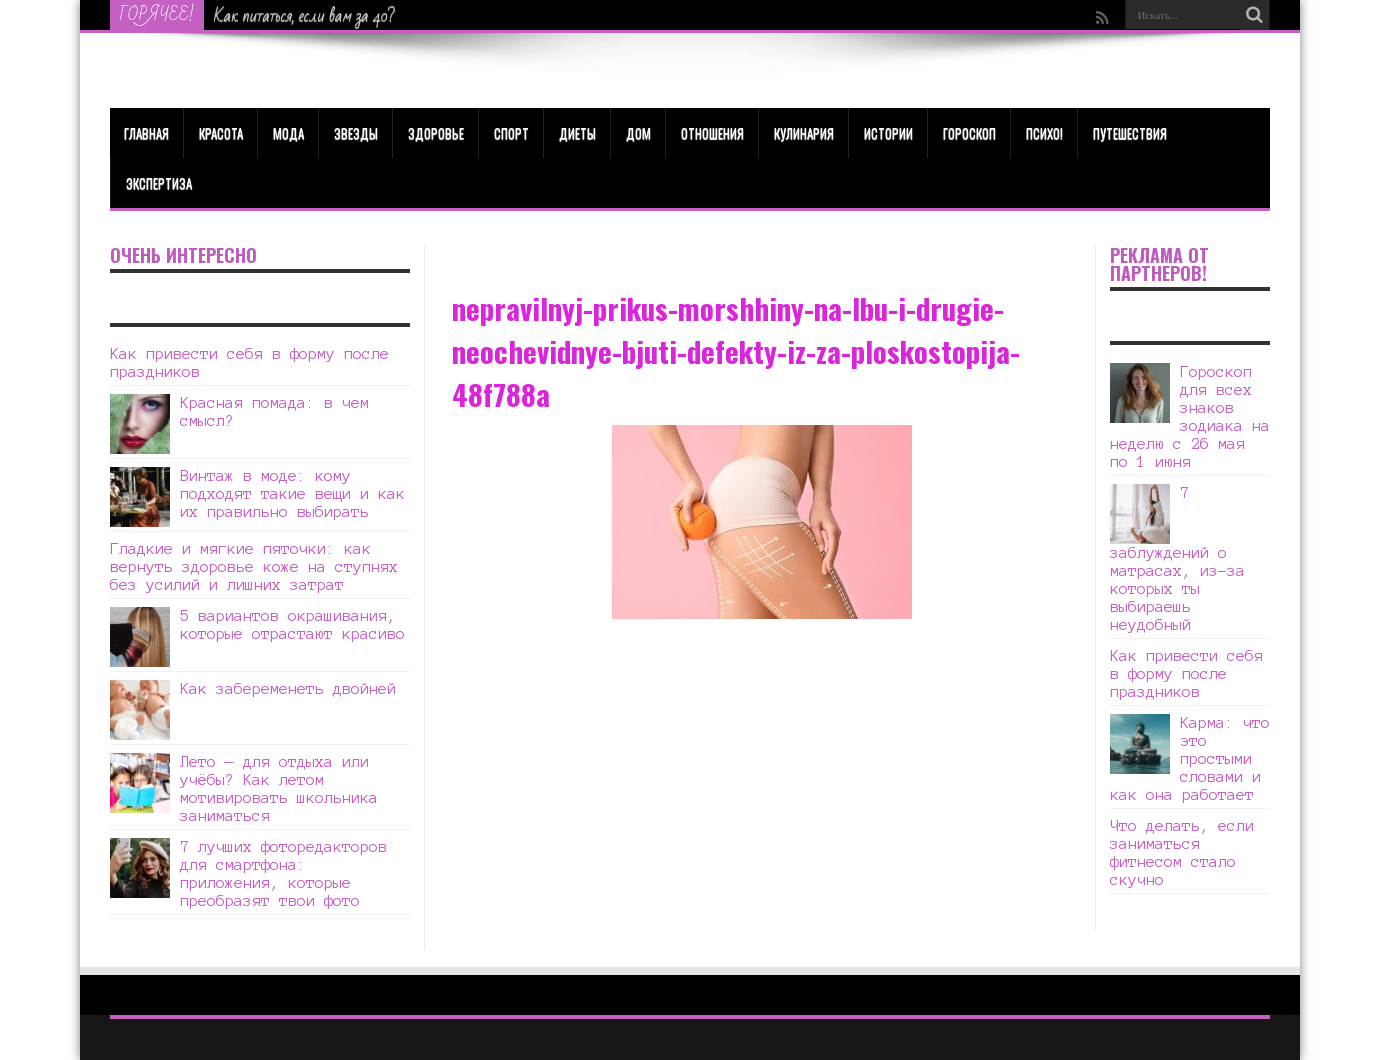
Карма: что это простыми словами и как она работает (1190, 758)
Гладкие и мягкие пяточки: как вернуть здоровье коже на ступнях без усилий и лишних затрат (254, 566)
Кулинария (804, 133)
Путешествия (1130, 133)
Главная (146, 133)
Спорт (511, 133)
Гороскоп (969, 133)
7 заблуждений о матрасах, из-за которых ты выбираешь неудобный (1177, 558)
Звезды (356, 133)
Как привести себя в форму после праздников (1186, 673)
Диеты (577, 133)
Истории (888, 133)
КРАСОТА (221, 133)
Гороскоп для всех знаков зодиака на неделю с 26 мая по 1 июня (1190, 416)
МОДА (288, 133)
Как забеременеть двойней (288, 688)
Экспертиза (159, 183)
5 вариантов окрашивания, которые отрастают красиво (292, 624)
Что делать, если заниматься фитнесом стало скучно (1182, 852)
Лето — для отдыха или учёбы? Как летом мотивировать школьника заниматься (279, 788)
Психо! (1044, 133)
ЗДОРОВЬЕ (436, 133)
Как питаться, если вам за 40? (304, 16)
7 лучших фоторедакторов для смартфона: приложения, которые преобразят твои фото (283, 873)
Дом (638, 133)
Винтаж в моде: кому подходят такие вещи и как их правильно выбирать (292, 493)
